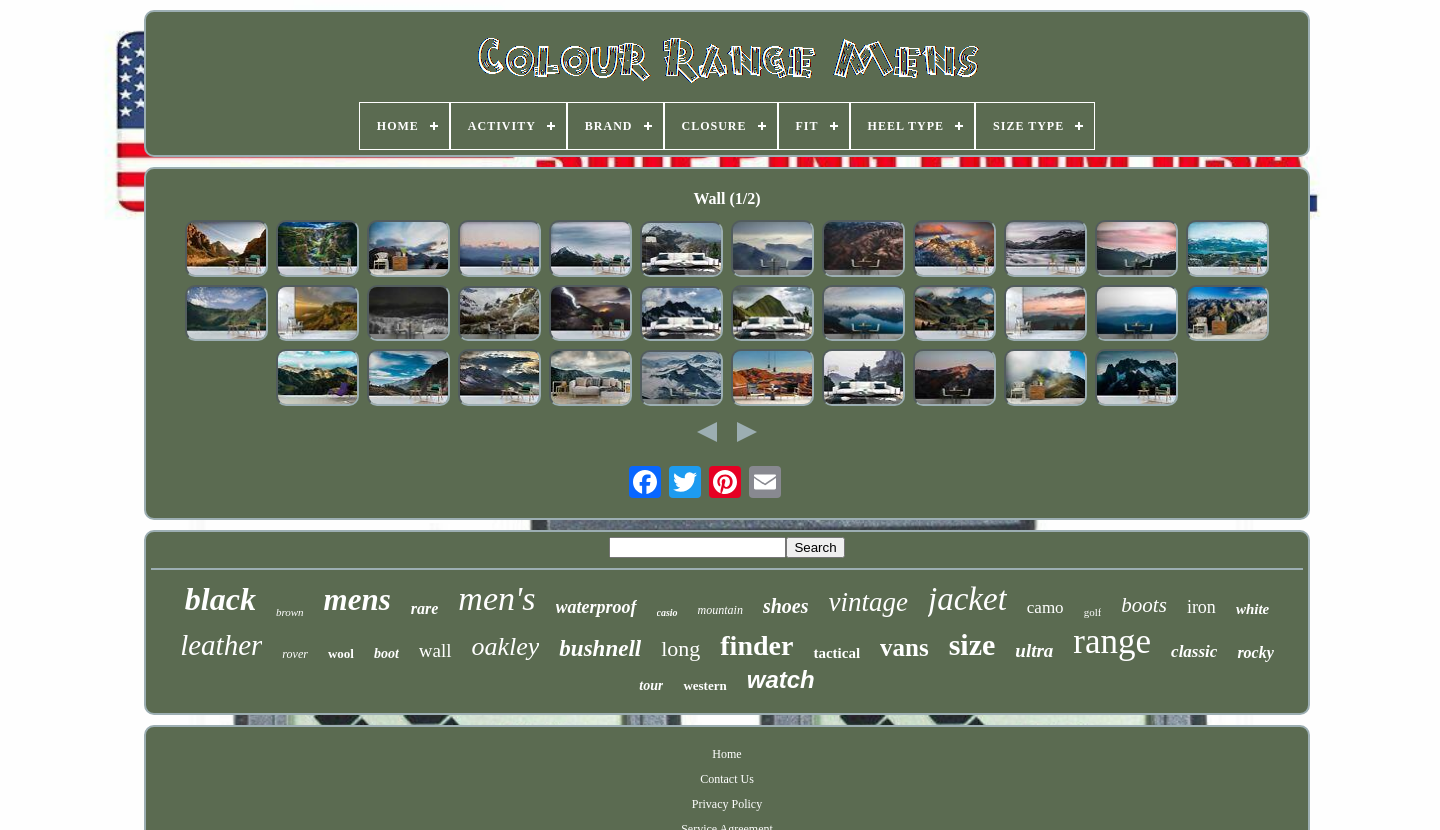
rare (425, 608)
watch (781, 679)
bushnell (600, 648)
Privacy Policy (727, 804)
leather (221, 645)
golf (1093, 612)
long (680, 648)
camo (1045, 607)
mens (357, 599)
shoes (786, 606)
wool (341, 653)
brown (290, 612)
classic (1194, 651)
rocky (1255, 652)
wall (435, 650)
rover (295, 654)
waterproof (596, 607)
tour (651, 685)
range (1112, 641)
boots (1144, 605)
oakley (506, 646)
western (704, 685)
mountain (720, 610)
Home (726, 754)
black (220, 599)
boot (386, 653)
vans (904, 647)
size (972, 644)
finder (756, 645)
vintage (868, 602)
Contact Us (727, 779)
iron (1201, 607)
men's (496, 598)
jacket (967, 599)
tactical (836, 653)
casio (667, 612)
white (1252, 609)
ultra (1034, 650)
